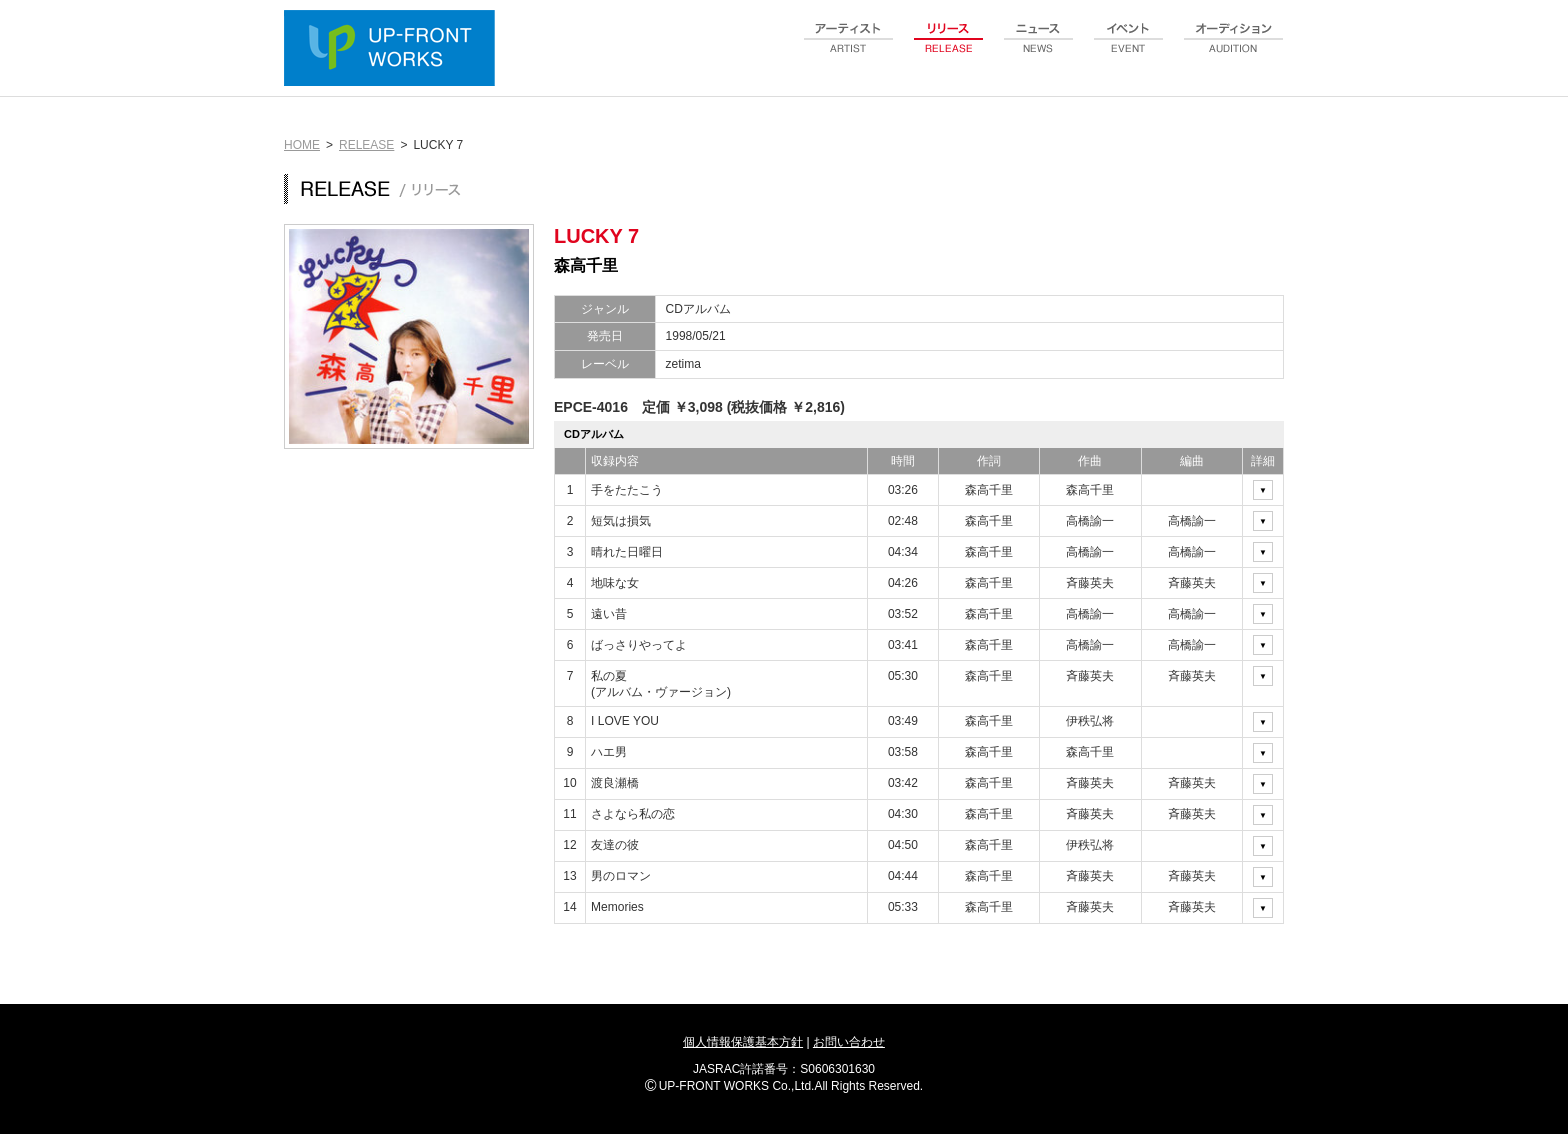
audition (1234, 49)
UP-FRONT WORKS (394, 50)
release (949, 49)
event (1129, 49)
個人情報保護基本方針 (743, 1042)
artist (849, 49)
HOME (302, 145)
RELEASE (366, 145)
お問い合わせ (849, 1042)
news (1039, 49)
